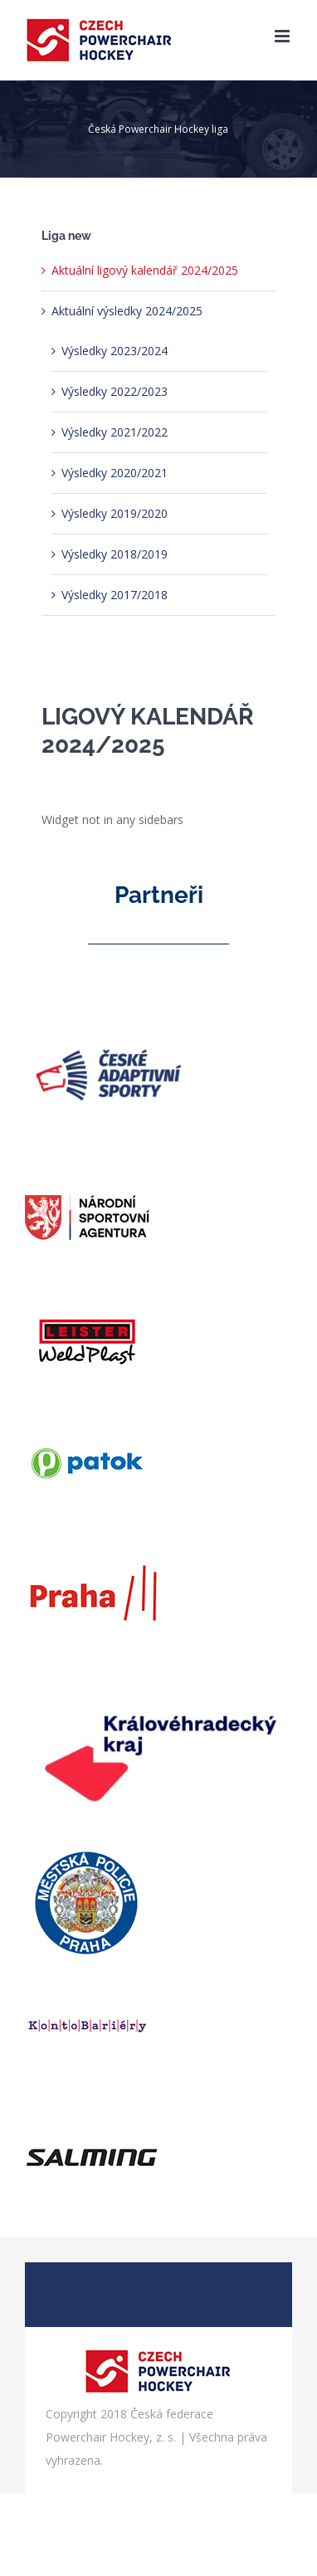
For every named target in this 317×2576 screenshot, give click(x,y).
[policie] (87, 1855)
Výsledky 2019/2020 (114, 513)
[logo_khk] (158, 1679)
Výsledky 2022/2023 (114, 391)
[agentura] (87, 1170)
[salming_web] (92, 2101)
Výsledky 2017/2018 (114, 595)
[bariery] (87, 1978)
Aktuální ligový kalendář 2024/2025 (144, 270)
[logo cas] (108, 1009)
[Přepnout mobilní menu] (283, 36)
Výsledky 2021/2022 (114, 432)
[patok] (87, 1415)
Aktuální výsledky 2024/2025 (126, 311)
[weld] (87, 1292)
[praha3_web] (92, 1538)
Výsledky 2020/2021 (114, 473)
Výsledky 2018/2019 (114, 554)
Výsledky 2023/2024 (114, 351)
